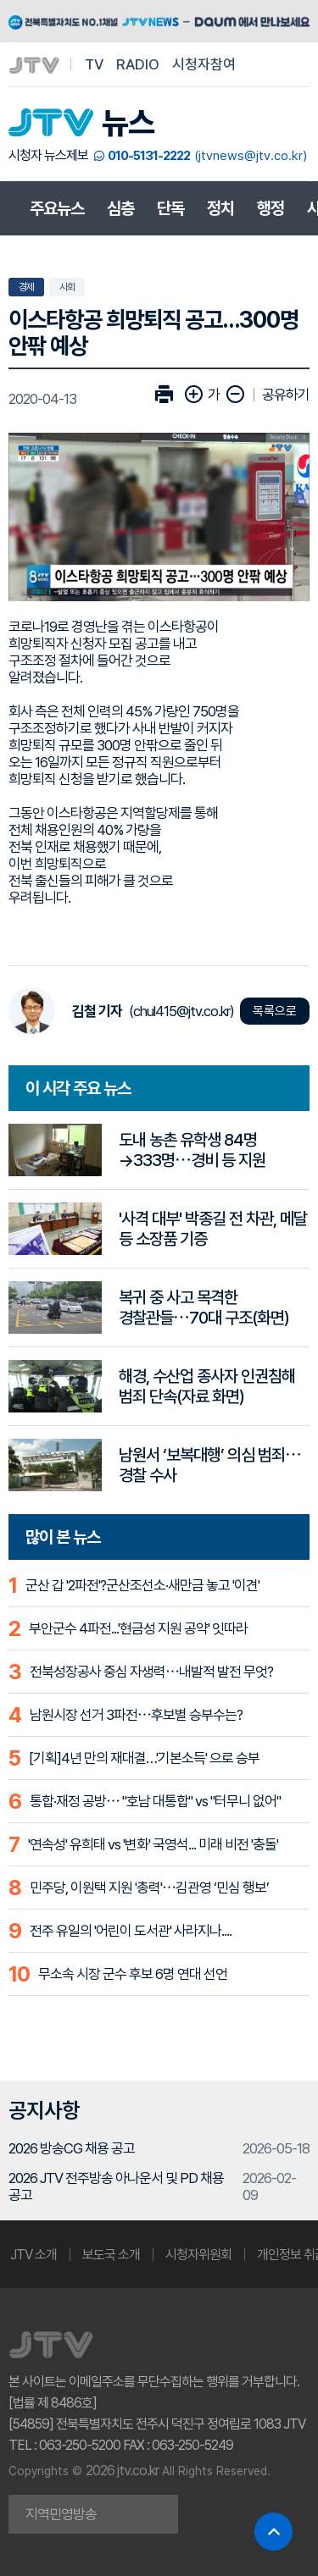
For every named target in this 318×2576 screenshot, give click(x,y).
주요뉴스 (57, 208)
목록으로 (275, 1011)
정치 (220, 208)
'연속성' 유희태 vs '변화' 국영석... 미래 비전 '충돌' (153, 1844)
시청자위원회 (198, 2255)
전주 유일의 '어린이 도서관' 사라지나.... (131, 1930)
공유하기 (286, 394)
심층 (120, 208)
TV (94, 64)
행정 (270, 208)
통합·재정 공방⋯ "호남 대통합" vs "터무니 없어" (155, 1801)
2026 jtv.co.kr (122, 2470)
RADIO (137, 64)
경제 (26, 287)
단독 (170, 208)
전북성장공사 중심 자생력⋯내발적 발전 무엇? (151, 1671)
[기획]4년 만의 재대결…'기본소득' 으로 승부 (144, 1758)
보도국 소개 (111, 2255)
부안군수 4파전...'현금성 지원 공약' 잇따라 (138, 1628)
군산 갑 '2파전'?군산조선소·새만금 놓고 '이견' (142, 1585)
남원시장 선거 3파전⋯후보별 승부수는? (136, 1714)
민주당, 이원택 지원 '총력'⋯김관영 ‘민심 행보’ (149, 1887)
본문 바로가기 (0, 0)
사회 (67, 287)
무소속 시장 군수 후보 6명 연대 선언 (132, 1973)
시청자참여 (204, 64)
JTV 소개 (33, 2255)
